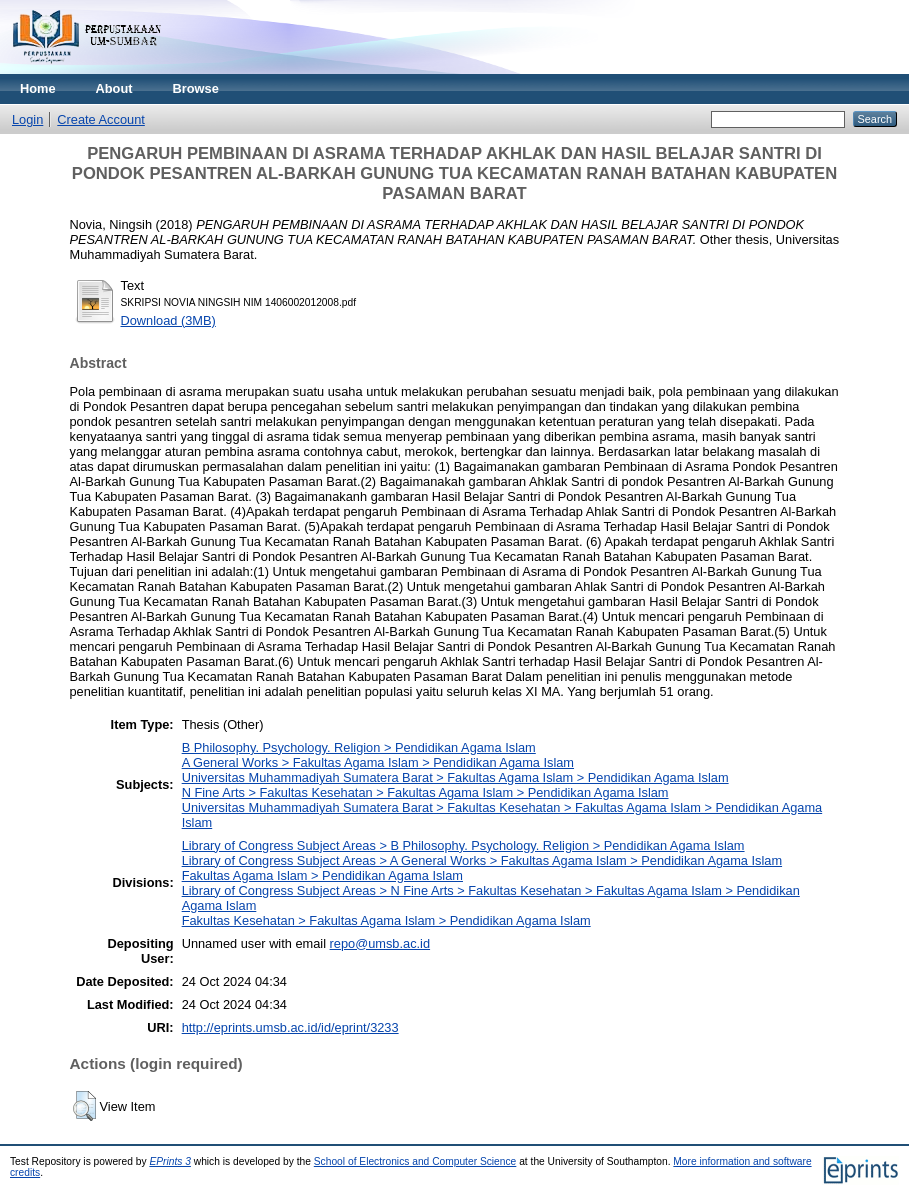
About (114, 88)
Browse (196, 88)
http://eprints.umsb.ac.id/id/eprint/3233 (290, 1027)
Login (27, 119)
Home (38, 88)
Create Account (101, 119)
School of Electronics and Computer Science (415, 1161)
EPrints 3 (170, 1161)
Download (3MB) (168, 320)
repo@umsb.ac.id (380, 943)
